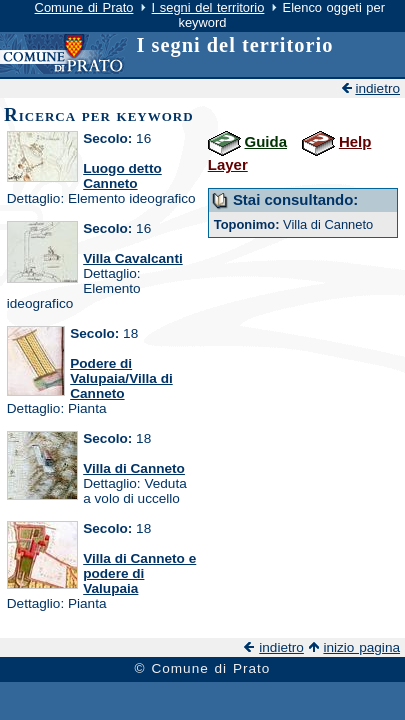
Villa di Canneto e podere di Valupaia (139, 573)
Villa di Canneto (134, 468)
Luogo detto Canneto (122, 176)
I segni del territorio (208, 7)
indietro (377, 88)
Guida (266, 141)
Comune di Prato (84, 7)
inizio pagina (361, 647)
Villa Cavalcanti (133, 258)
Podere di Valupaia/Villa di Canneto (121, 378)
